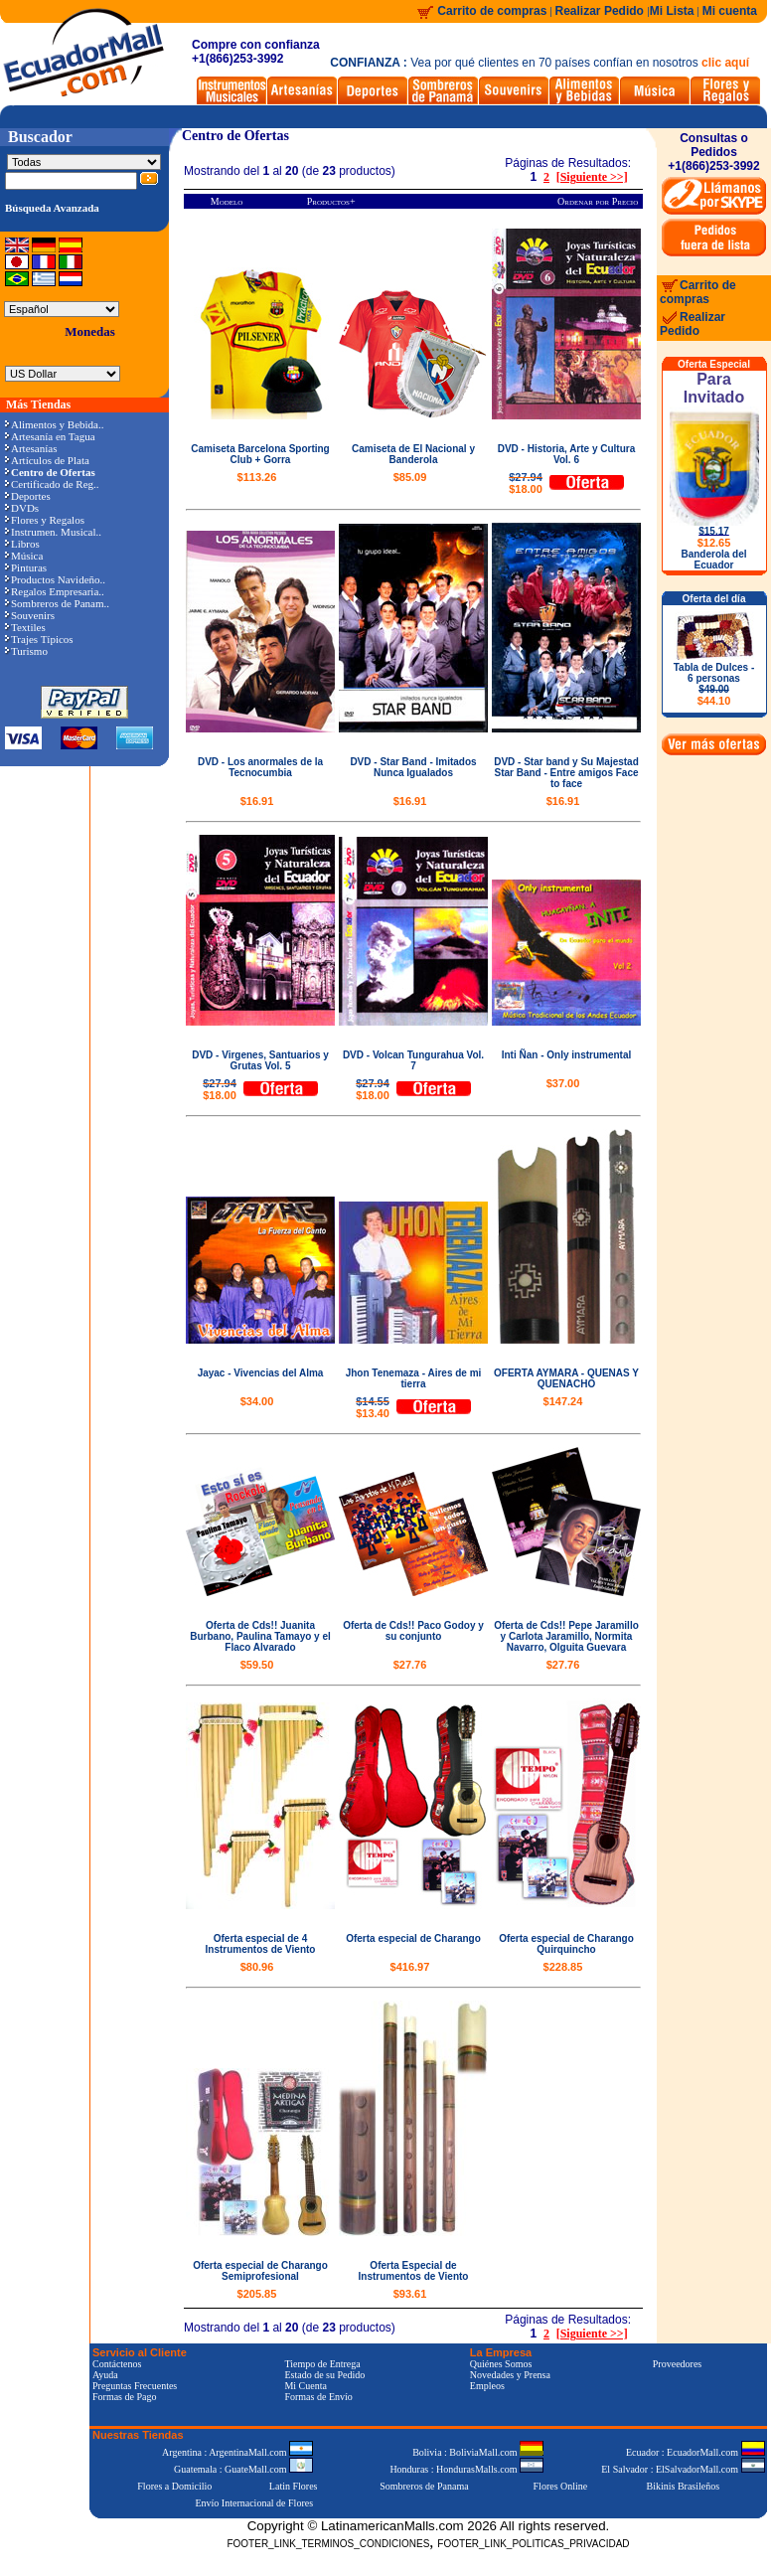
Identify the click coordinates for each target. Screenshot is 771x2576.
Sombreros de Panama (424, 2486)
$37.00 (563, 1083)
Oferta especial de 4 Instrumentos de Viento (261, 1944)
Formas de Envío (318, 2396)
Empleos (487, 2385)
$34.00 (257, 1401)
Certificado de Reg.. (52, 484)
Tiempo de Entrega (322, 2363)
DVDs (22, 508)
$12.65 (714, 543)
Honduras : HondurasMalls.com (466, 2469)
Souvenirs (30, 615)
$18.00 (525, 483)
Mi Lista (672, 11)
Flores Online (561, 2486)
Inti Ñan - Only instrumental (567, 1054)
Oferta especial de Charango (413, 1938)
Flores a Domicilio (174, 2486)
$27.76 (410, 1665)
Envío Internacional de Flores (254, 2502)
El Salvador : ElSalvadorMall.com (682, 2469)
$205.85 (257, 2294)
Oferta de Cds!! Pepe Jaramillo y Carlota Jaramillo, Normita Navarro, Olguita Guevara (566, 1636)
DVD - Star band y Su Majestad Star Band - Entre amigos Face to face (566, 772)
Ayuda (105, 2374)
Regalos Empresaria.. (54, 591)
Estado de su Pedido (324, 2374)
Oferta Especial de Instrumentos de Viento (414, 2271)
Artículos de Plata (47, 460)
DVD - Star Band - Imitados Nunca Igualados (413, 767)
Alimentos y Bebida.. (54, 424)
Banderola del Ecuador (713, 559)
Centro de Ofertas (235, 135)
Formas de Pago (124, 2396)
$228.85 (563, 1967)
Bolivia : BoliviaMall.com (477, 2452)
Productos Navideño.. (55, 579)
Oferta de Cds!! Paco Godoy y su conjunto (413, 1631)
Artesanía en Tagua (50, 436)
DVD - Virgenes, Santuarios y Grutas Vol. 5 (260, 1060)
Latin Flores (293, 2486)
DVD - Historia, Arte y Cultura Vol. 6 (567, 454)
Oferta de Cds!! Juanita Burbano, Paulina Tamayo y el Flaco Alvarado (260, 1636)
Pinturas (26, 567)
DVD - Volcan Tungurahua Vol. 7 (413, 1060)
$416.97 (410, 1967)
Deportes (28, 496)
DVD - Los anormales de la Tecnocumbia (260, 767)
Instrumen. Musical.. (53, 532)
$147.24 (563, 1401)
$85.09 (410, 477)
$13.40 (372, 1407)
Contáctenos (116, 2363)
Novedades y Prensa (510, 2374)
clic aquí (725, 63)
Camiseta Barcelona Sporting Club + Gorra (260, 454)
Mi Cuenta (305, 2385)
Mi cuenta (729, 11)
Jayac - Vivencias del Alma (261, 1373)
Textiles (25, 627)
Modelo (227, 201)
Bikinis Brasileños (683, 2486)
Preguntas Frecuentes (134, 2385)
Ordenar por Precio (597, 201)
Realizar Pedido (601, 11)
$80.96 (257, 1967)
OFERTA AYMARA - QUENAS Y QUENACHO (566, 1378)
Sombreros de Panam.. (57, 603)
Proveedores (677, 2363)
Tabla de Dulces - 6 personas (714, 684)
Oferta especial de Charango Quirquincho (566, 1944)
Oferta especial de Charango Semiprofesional (260, 2271)
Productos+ (331, 201)
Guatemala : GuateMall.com (243, 2469)
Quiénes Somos (501, 2363)
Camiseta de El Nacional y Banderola (413, 454)
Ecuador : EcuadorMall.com (695, 2452)
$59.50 (257, 1665)
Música (24, 556)
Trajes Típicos (39, 639)
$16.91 (257, 801)
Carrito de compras (491, 11)
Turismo (26, 651)
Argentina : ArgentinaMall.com (237, 2452)
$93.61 (410, 2294)
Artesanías (31, 448)
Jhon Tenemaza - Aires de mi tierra (414, 1378)
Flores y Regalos (44, 520)
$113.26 (257, 477)
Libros (22, 544)
